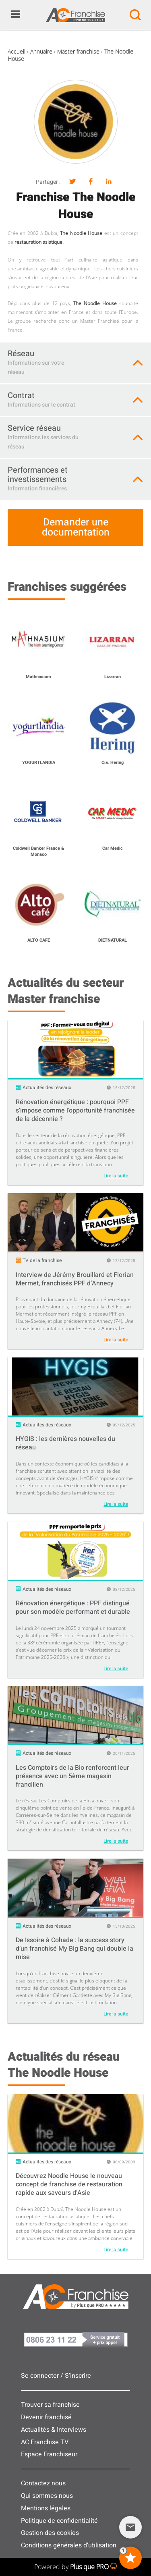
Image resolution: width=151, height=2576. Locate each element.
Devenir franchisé (46, 2417)
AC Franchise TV (44, 2442)
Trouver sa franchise (50, 2405)
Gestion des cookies (50, 2533)
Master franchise (78, 51)
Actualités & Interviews (53, 2430)
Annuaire (41, 51)
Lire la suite (115, 1175)
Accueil (16, 51)
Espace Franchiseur (49, 2454)
